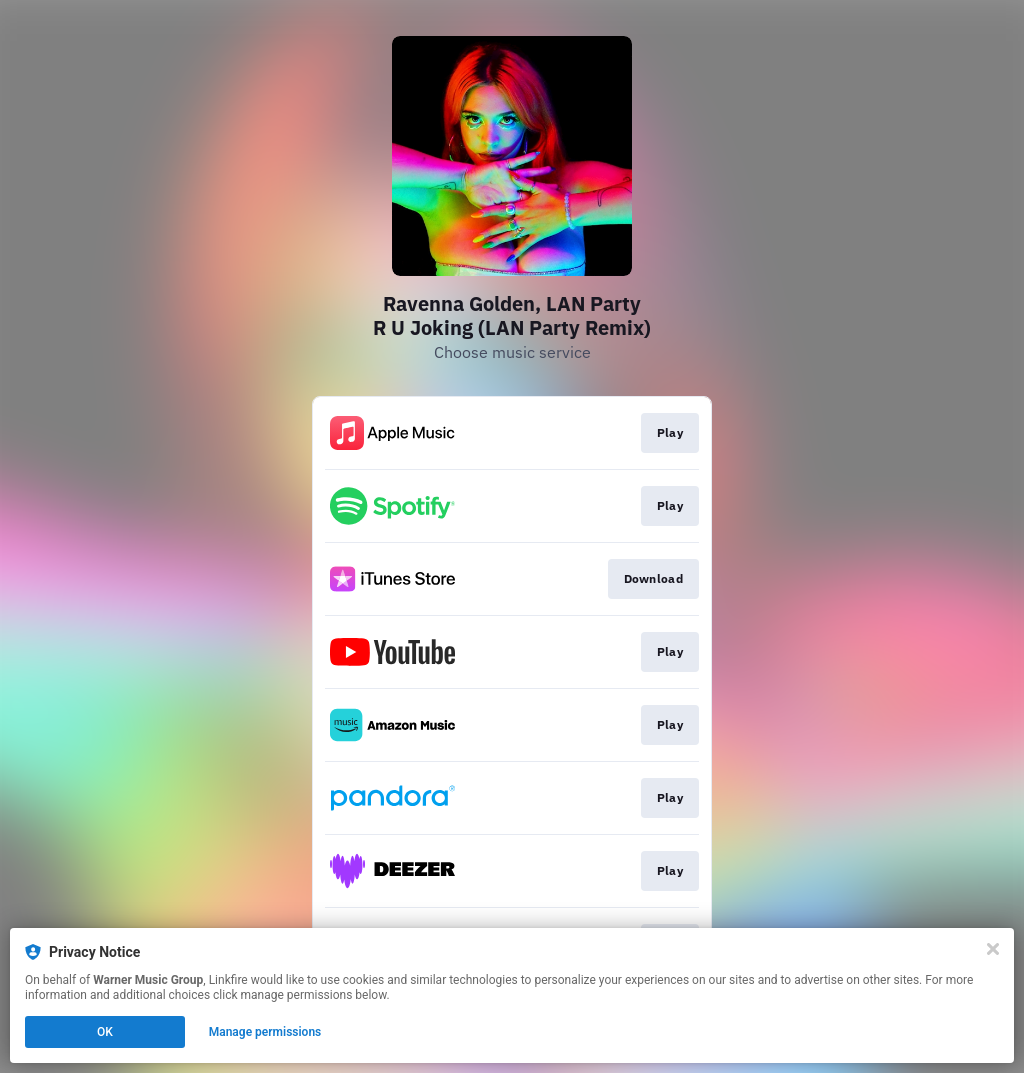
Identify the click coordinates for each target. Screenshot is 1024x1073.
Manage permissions (265, 1032)
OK (105, 1032)
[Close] (993, 949)
